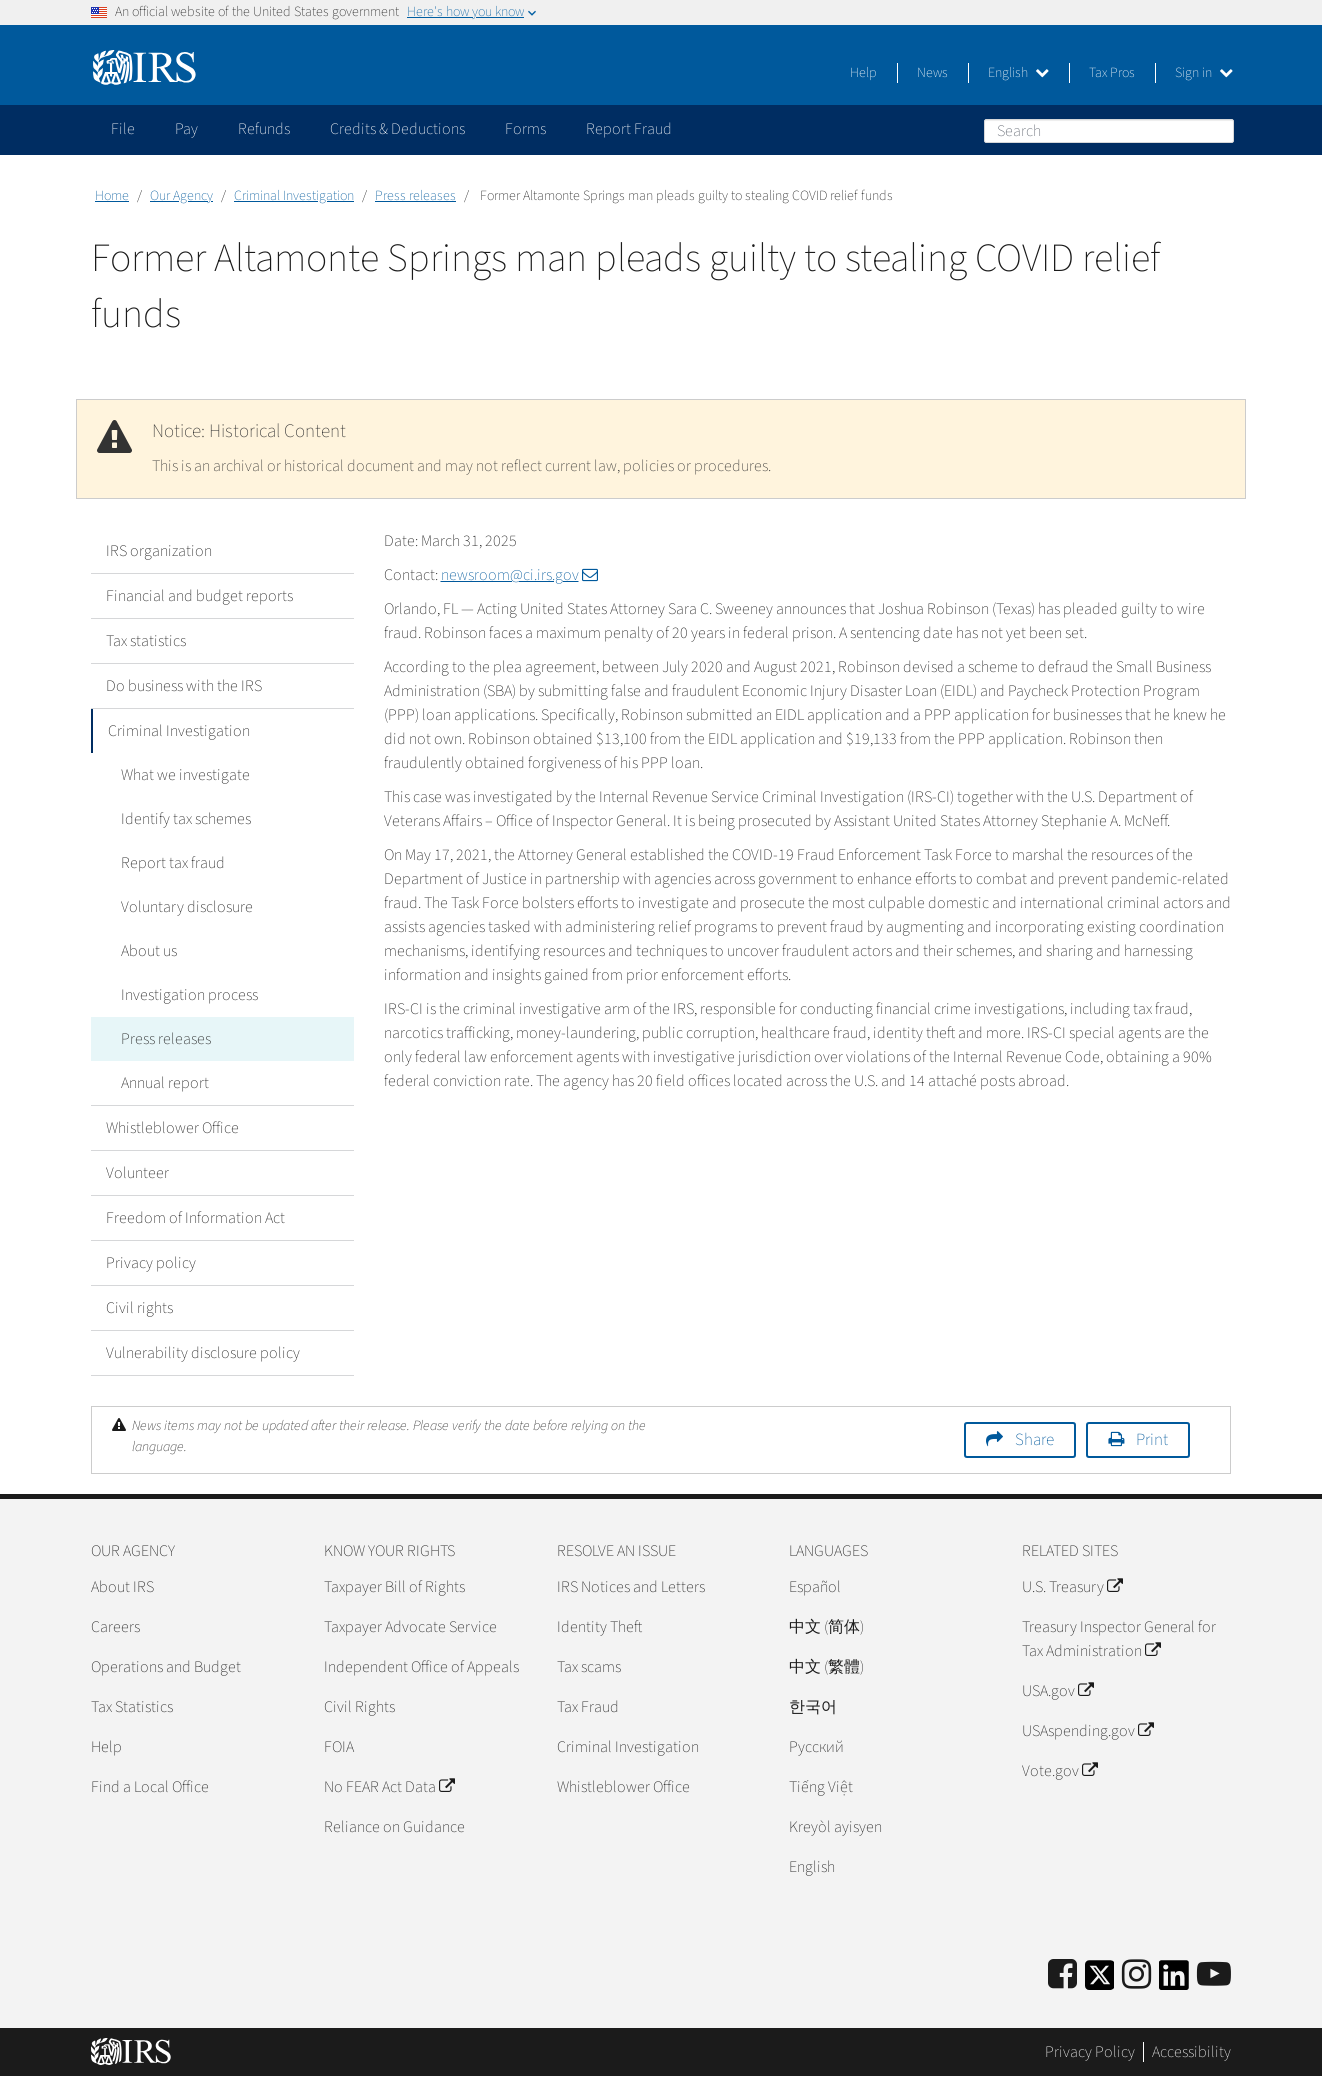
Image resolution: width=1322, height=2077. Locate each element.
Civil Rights (359, 1707)
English (1018, 73)
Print (1152, 1440)
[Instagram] (1136, 1975)
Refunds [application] (264, 129)
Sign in (1204, 73)
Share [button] (1034, 1440)
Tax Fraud (588, 1707)
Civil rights (139, 1308)
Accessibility (1191, 2052)
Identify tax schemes (186, 819)
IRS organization (159, 551)
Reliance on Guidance (394, 1827)
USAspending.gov (1087, 1731)
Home (112, 196)
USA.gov (1057, 1691)
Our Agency (181, 196)
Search (1218, 130)
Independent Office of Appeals (421, 1667)
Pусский (816, 1747)
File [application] (123, 129)
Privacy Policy (1090, 2052)
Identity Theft (599, 1627)
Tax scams (589, 1667)
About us (149, 951)
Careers (115, 1627)
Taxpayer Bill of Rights (394, 1587)
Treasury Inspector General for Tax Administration (1119, 1639)
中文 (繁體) (826, 1667)
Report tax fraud (173, 863)
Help (863, 73)
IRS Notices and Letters (631, 1587)
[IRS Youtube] (1214, 1975)
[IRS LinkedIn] (1174, 1981)
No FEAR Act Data (389, 1787)
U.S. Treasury (1072, 1587)
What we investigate (185, 775)
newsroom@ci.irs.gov (519, 575)
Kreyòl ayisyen (835, 1827)
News (932, 73)
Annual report (165, 1083)
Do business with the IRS (184, 686)
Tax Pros (1112, 73)
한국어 (813, 1707)
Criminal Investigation (294, 196)
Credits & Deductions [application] (397, 129)
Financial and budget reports (199, 596)
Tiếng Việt (821, 1787)
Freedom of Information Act (195, 1218)
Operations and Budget (166, 1667)
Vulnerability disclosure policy (203, 1353)
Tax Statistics (132, 1707)
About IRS (122, 1587)
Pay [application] (186, 129)
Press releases (415, 196)
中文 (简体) (826, 1627)
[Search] (1109, 131)
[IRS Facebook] (1062, 1975)
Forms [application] (525, 129)
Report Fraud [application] (629, 129)
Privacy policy (151, 1263)
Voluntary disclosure (187, 907)
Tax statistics (146, 641)
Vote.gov (1059, 1771)
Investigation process (189, 995)
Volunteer (137, 1173)
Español (815, 1587)
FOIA (339, 1747)
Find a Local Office (150, 1787)
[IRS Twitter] (1100, 1981)
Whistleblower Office (172, 1128)
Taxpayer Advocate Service (410, 1627)
